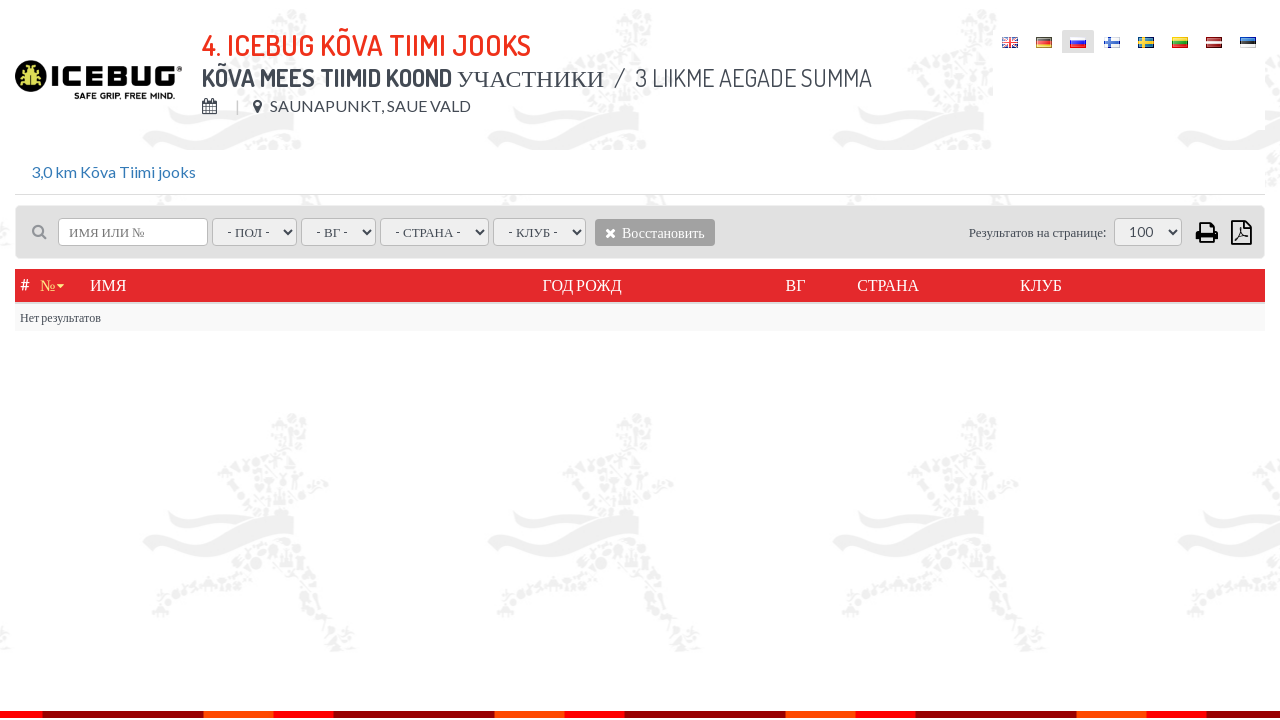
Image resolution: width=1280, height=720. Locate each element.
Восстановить (655, 232)
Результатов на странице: (1037, 232)
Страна (888, 285)
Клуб (1041, 285)
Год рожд (582, 285)
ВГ (796, 285)
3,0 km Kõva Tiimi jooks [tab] (113, 171)
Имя (108, 285)
